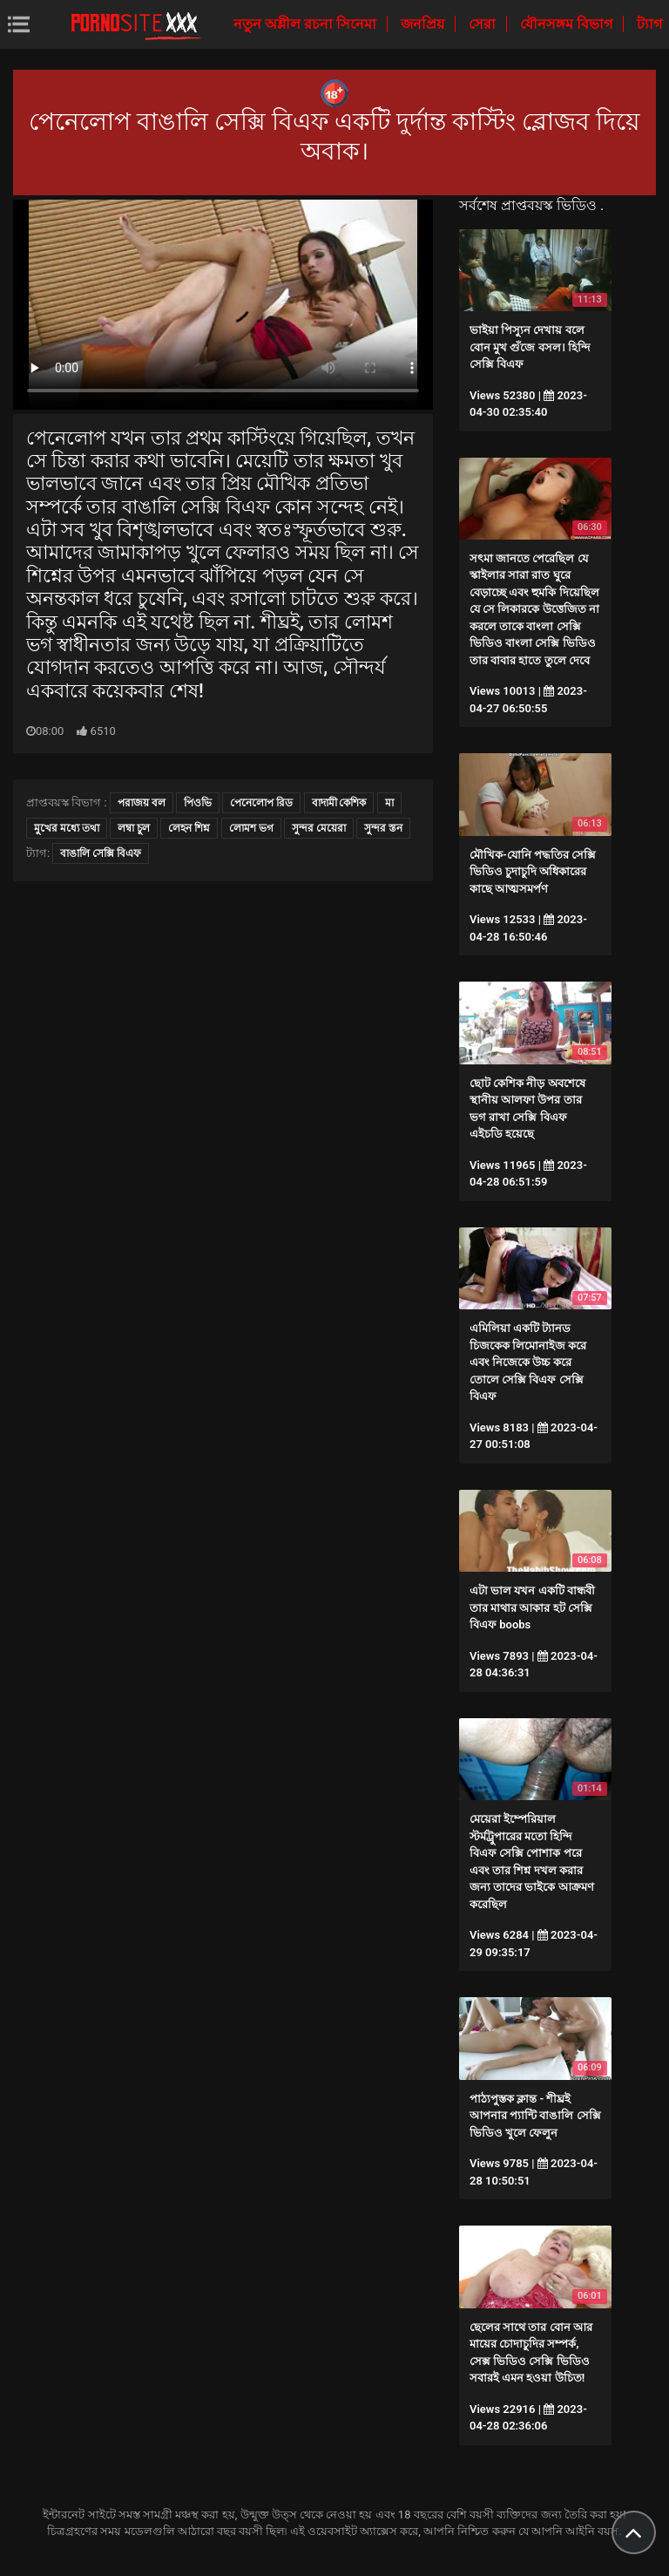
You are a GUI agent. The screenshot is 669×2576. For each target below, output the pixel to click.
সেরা (484, 24)
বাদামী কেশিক (339, 803)
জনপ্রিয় (424, 24)
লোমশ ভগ (251, 828)
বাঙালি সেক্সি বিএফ (100, 853)
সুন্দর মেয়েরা (319, 828)
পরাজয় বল (142, 803)
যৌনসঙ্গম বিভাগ (568, 24)
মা (389, 803)
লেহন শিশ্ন (189, 828)
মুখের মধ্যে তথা (66, 828)
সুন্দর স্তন (383, 828)
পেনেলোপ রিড (261, 803)
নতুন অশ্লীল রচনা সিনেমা (306, 24)
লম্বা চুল (134, 828)
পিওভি (198, 803)
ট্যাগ (649, 24)
